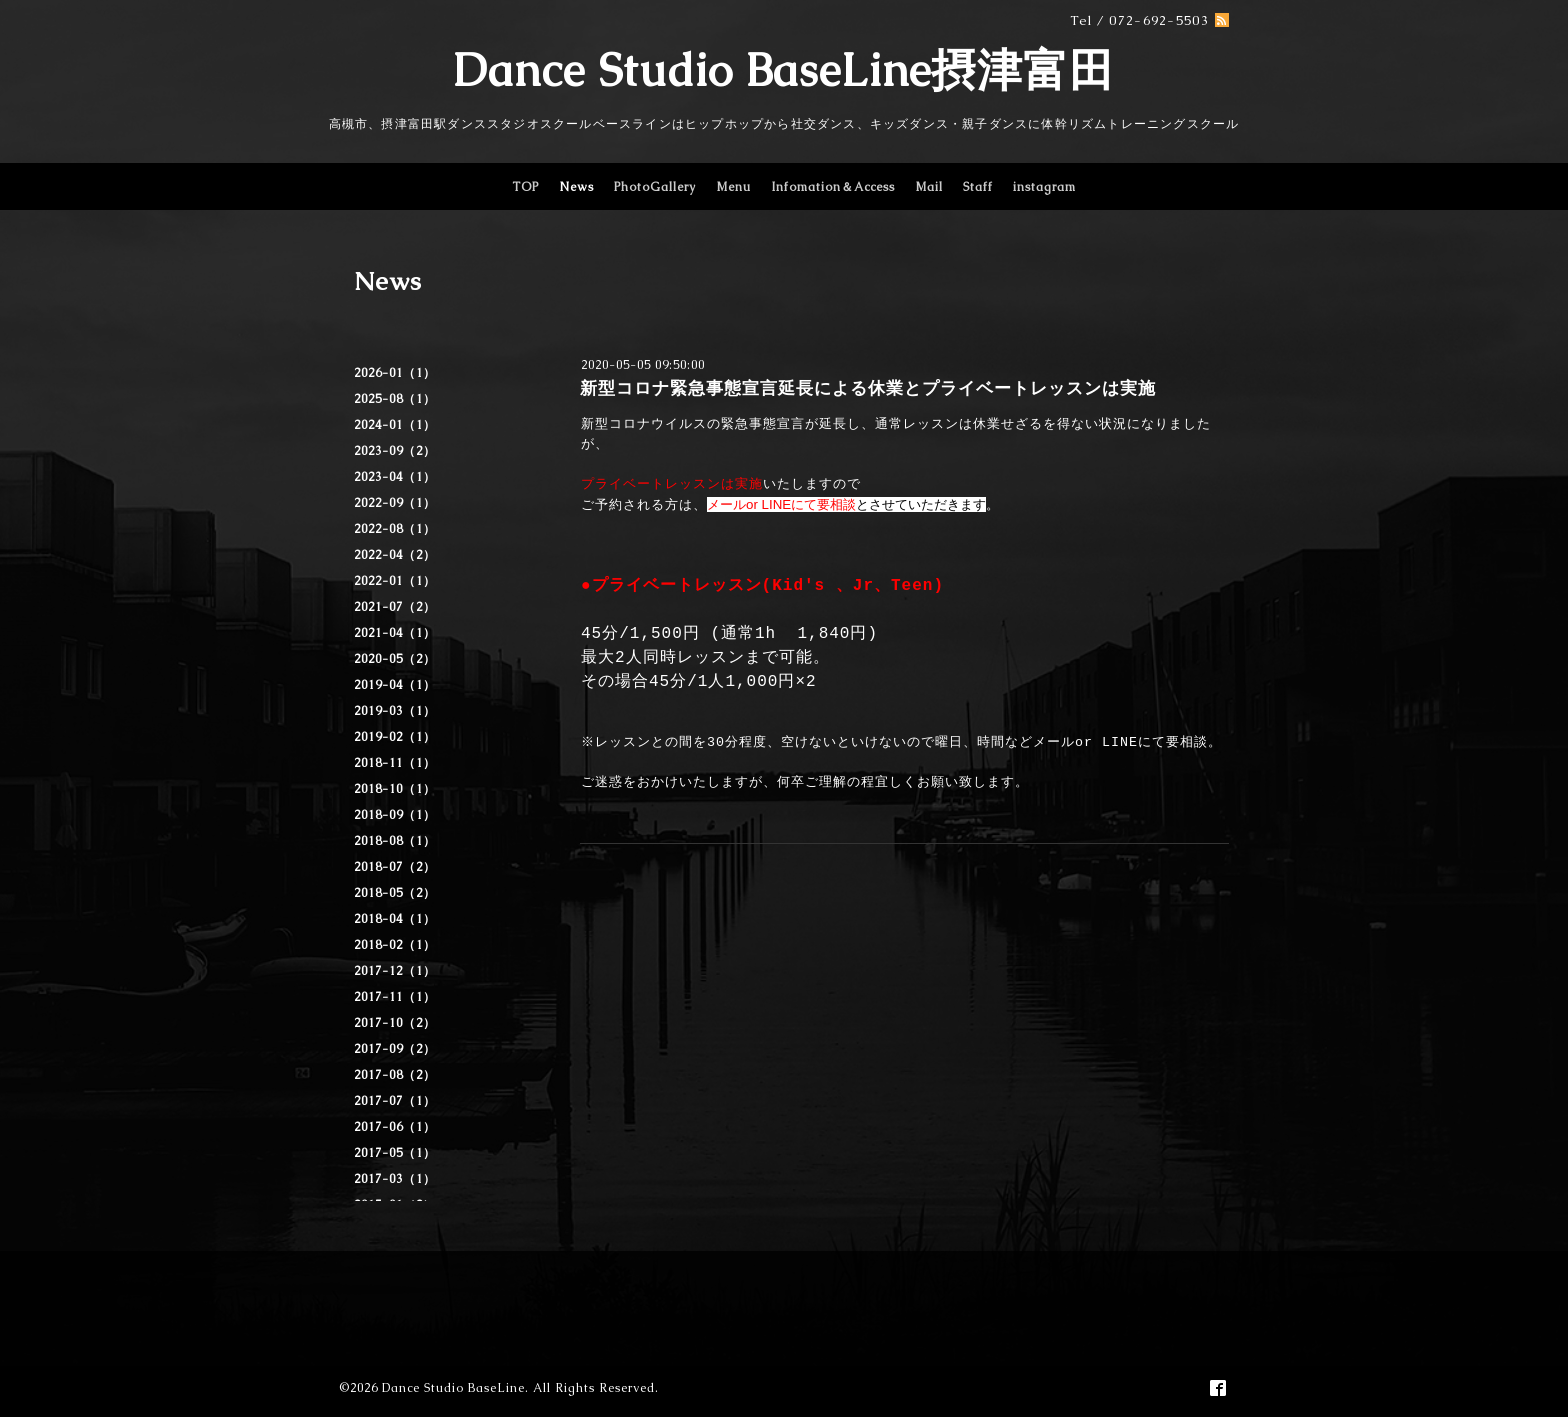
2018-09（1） (395, 815)
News (576, 187)
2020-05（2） (395, 659)
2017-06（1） (395, 1127)
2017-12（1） (395, 971)
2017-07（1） (395, 1101)
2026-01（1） (395, 373)
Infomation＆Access (833, 187)
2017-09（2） (395, 1049)
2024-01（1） (395, 425)
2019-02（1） (395, 737)
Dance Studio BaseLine (453, 1388)
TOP (525, 187)
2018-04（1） (395, 919)
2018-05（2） (395, 893)
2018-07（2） (395, 867)
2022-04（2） (395, 555)
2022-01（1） (395, 581)
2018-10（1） (395, 789)
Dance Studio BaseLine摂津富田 (784, 70)
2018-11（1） (395, 763)
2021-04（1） (395, 633)
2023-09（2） (395, 451)
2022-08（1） (395, 529)
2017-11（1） (395, 997)
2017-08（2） (395, 1075)
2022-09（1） (395, 503)
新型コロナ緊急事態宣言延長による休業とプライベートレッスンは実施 (868, 388)
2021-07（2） (395, 607)
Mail (929, 187)
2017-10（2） (395, 1023)
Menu (733, 187)
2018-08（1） (395, 841)
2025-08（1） (395, 399)
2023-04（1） (395, 477)
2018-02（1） (395, 945)
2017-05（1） (395, 1153)
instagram (1044, 187)
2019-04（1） (395, 685)
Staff (978, 187)
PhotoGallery (655, 187)
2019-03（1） (395, 711)
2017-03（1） (395, 1179)
